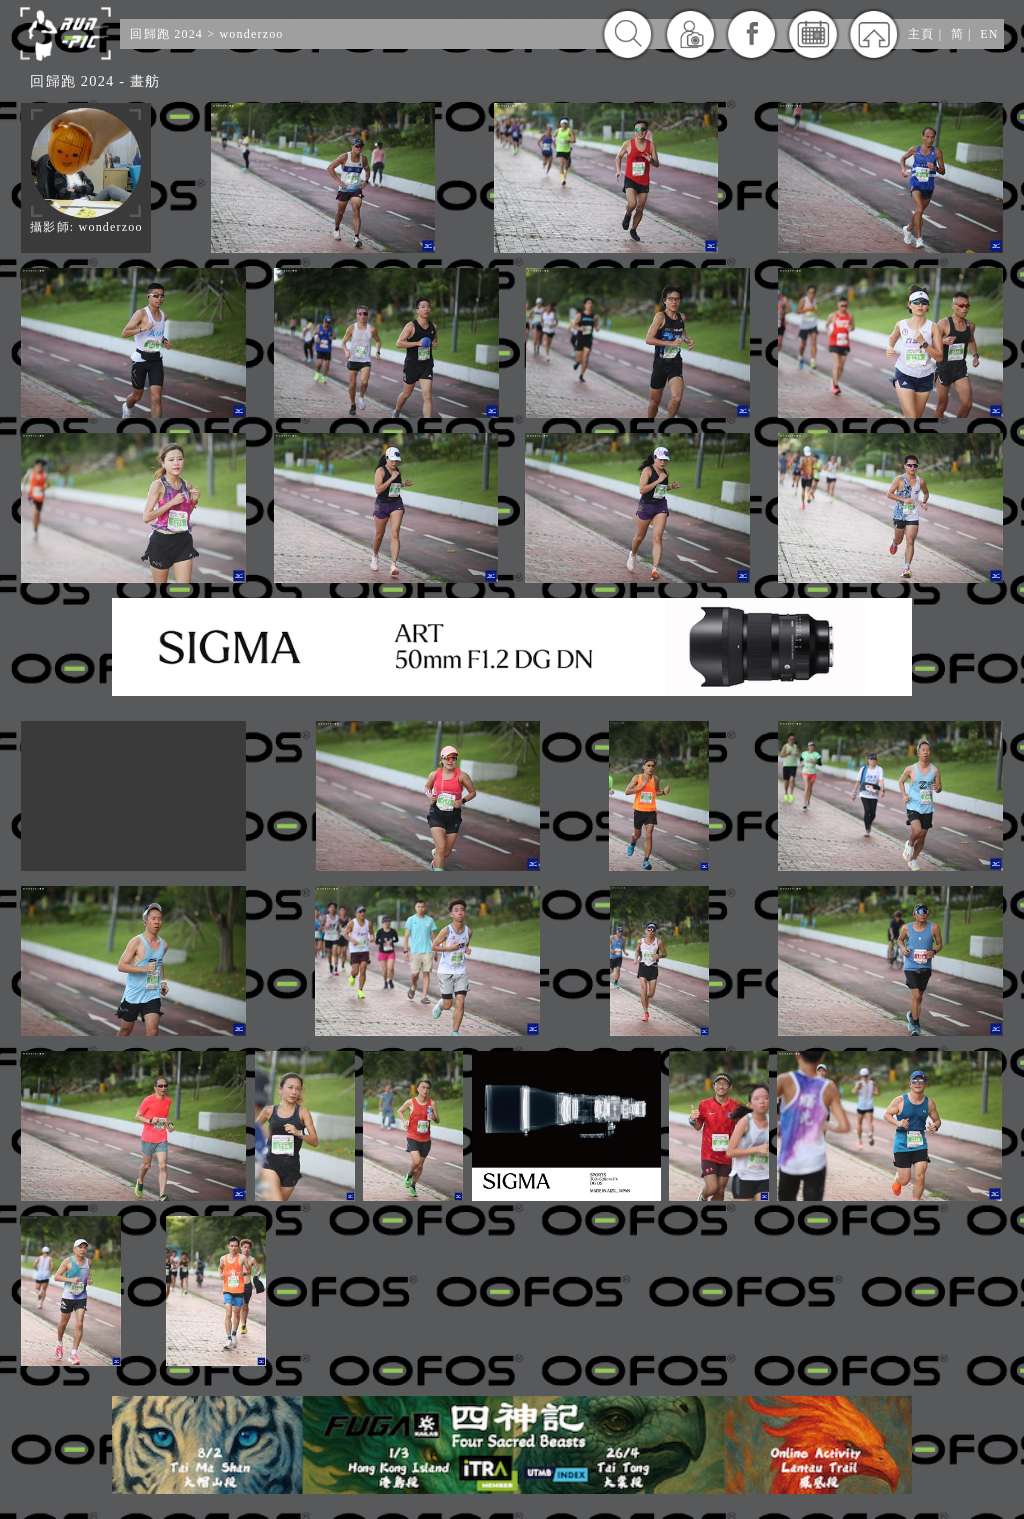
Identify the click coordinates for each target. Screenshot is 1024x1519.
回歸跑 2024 (166, 34)
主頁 (921, 34)
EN (989, 34)
